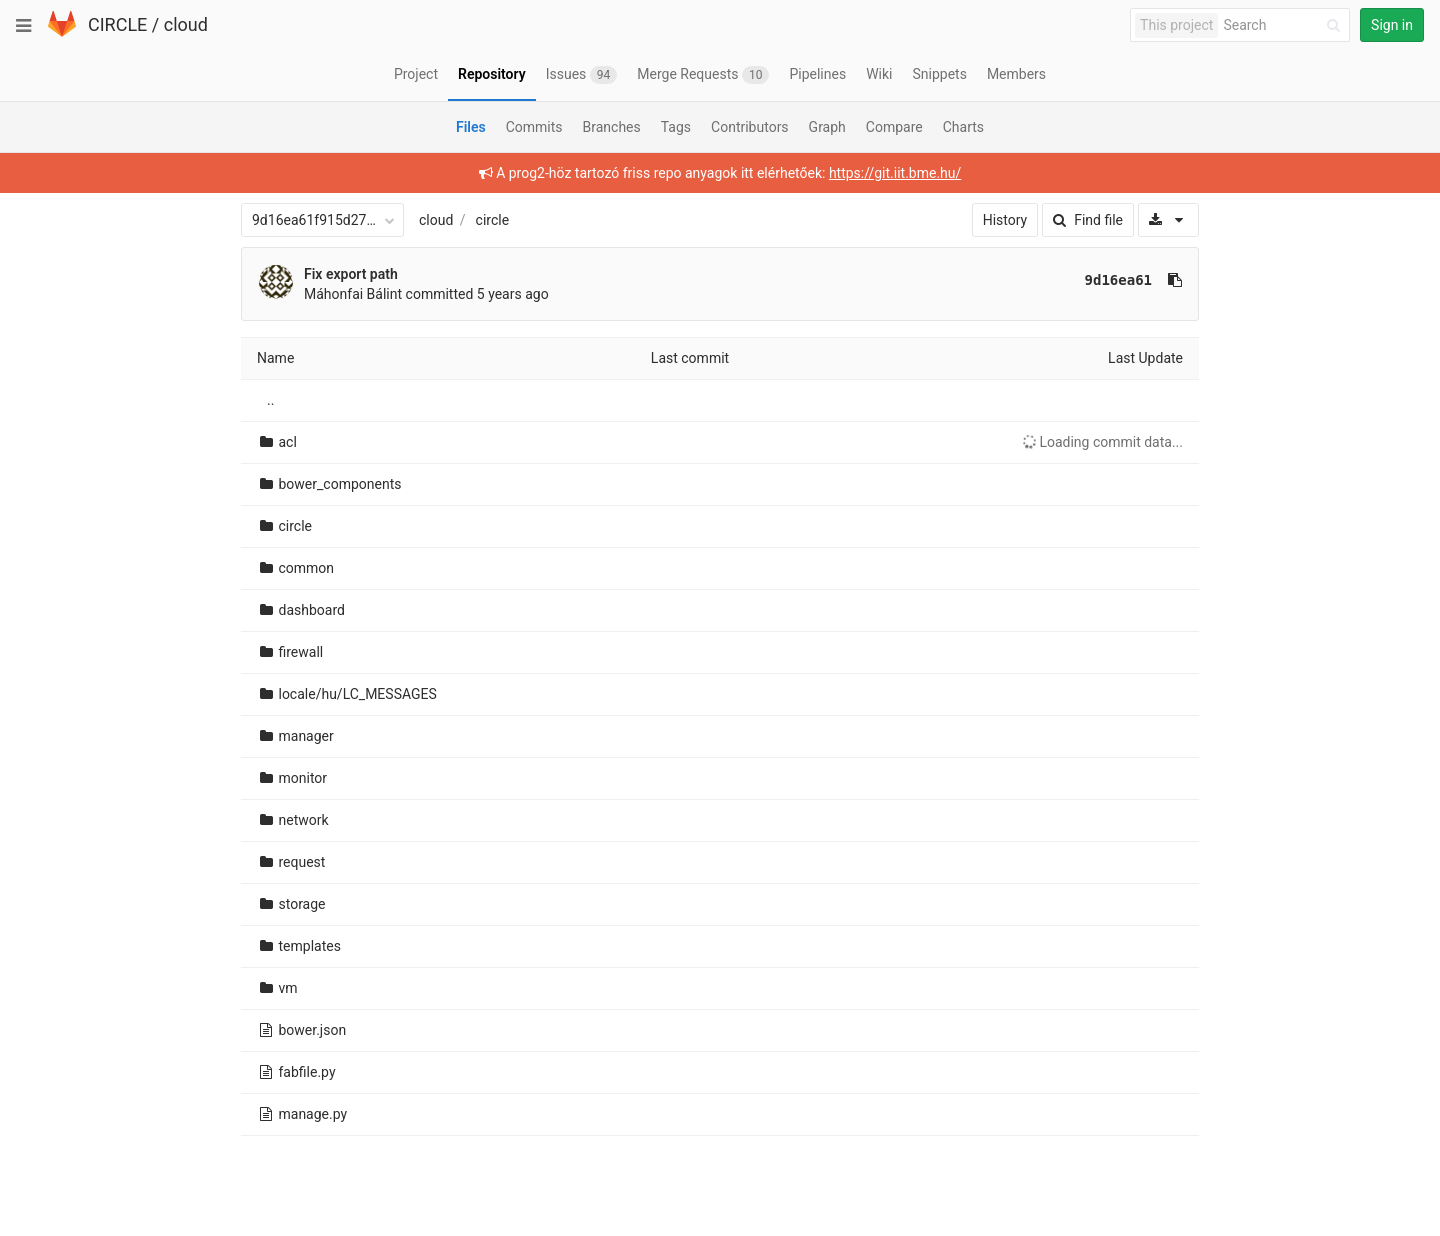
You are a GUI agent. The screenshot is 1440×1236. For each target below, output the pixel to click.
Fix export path (351, 274)
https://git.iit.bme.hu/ (895, 173)
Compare (894, 127)
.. (270, 400)
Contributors (750, 127)
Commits (534, 127)
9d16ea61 (1118, 280)
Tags (676, 127)
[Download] (1168, 220)
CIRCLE (117, 24)
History (1005, 220)
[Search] (1285, 25)
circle (493, 220)
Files (471, 127)
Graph (827, 127)
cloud (186, 24)
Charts (963, 127)
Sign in (1392, 25)
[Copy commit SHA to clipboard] (1175, 280)
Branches (612, 127)
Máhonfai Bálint (353, 294)
